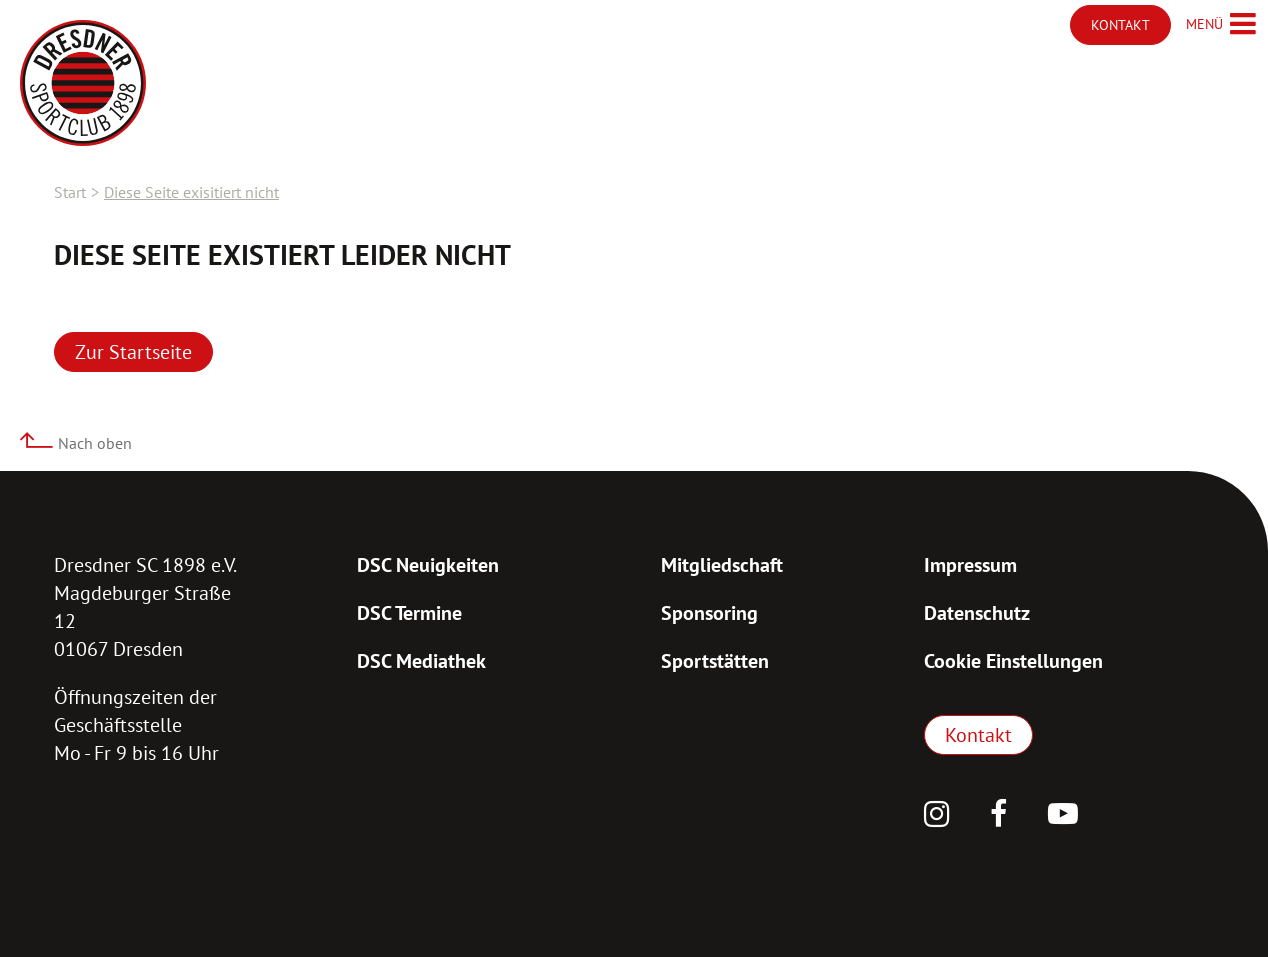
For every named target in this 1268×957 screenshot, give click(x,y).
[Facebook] (999, 816)
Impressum (970, 565)
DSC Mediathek (421, 661)
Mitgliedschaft (722, 565)
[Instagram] (937, 816)
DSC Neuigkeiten (428, 565)
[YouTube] (1063, 816)
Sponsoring (709, 613)
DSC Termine (409, 613)
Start (70, 192)
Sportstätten (715, 661)
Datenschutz (977, 613)
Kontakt (978, 735)
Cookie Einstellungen (1013, 661)
